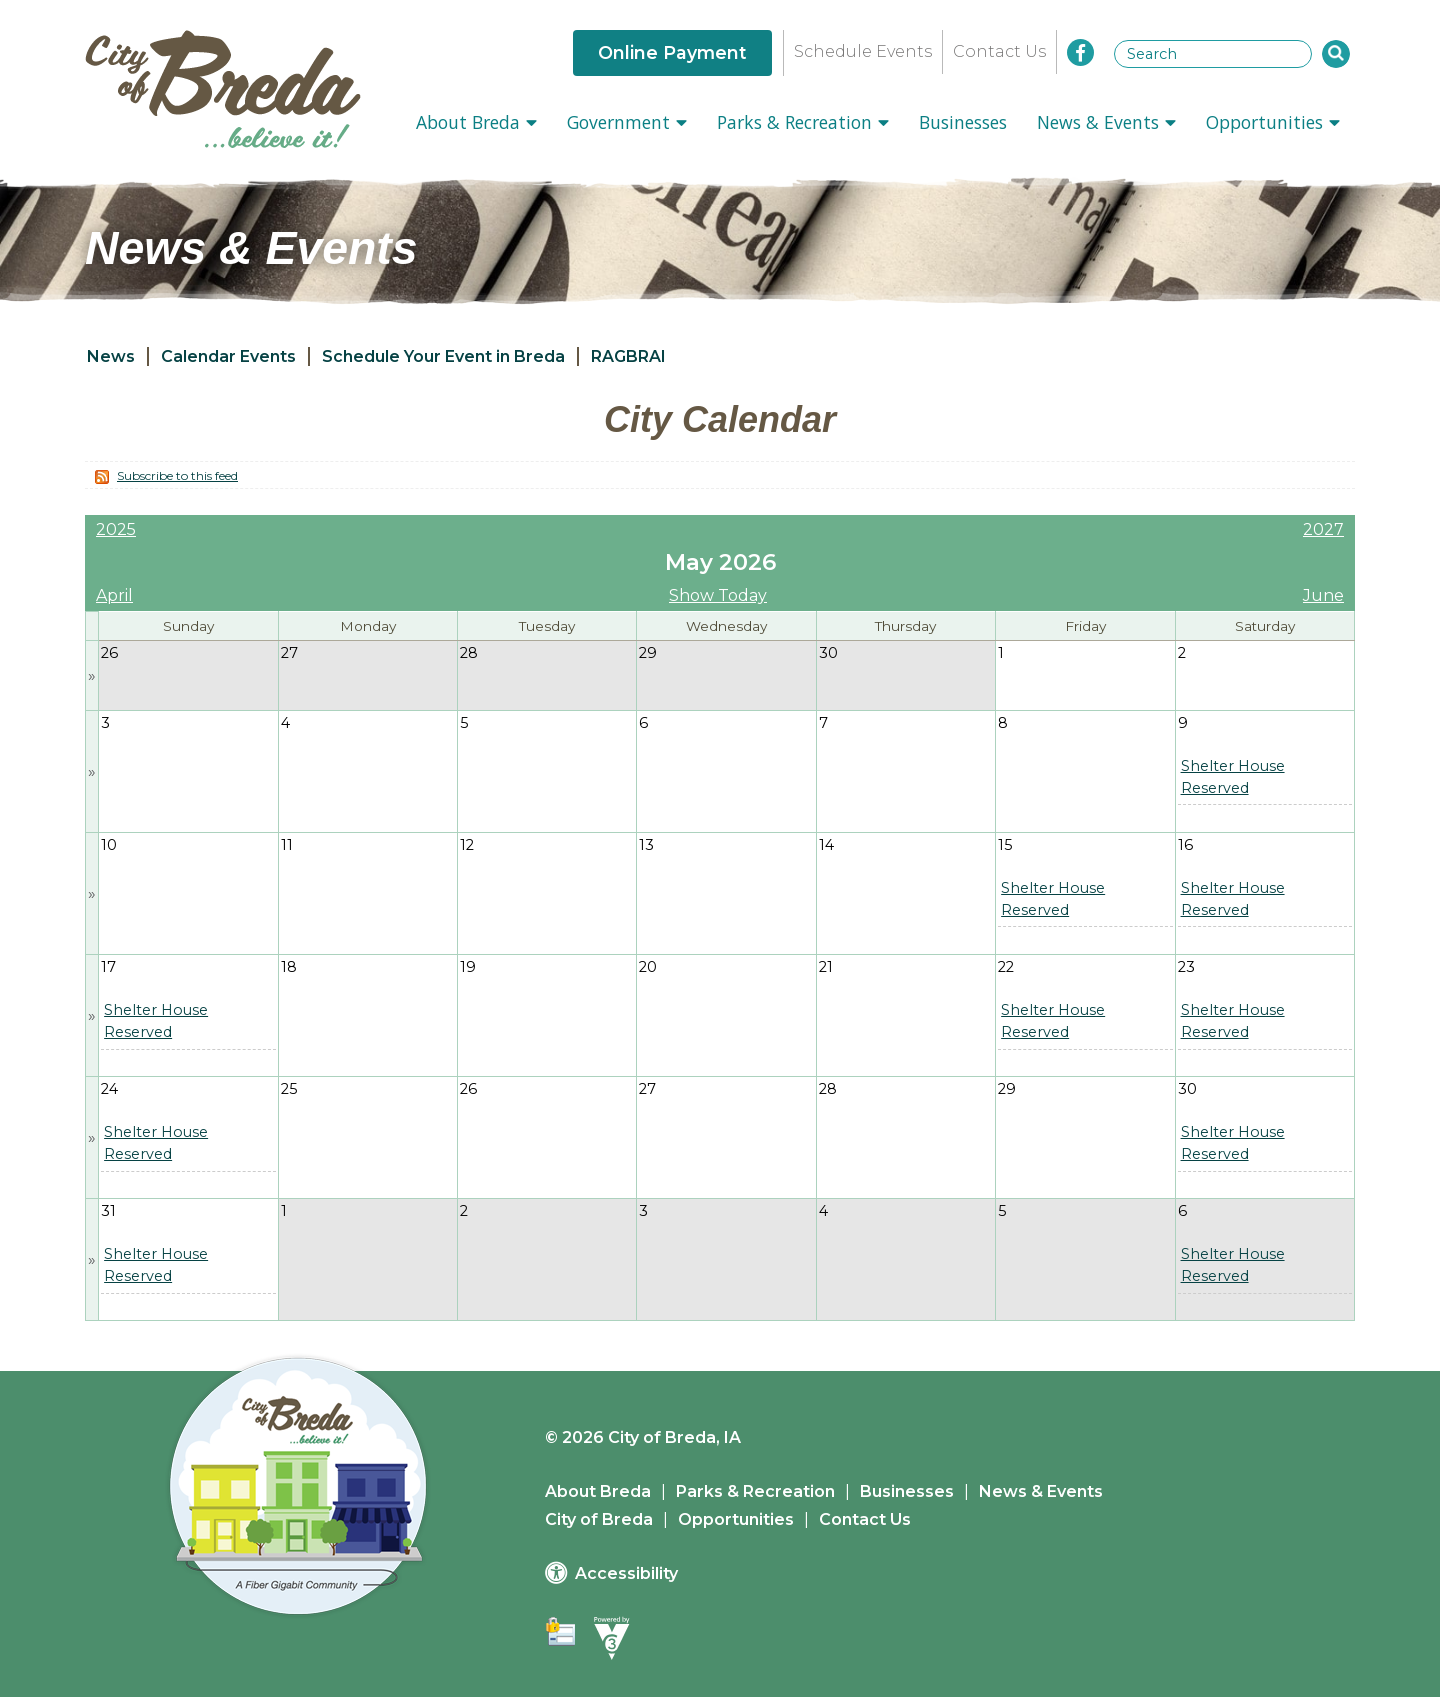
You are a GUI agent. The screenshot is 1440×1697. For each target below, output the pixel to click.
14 (826, 845)
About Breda (476, 122)
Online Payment (672, 52)
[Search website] (1213, 54)
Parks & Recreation (803, 122)
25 (289, 1089)
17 (108, 967)
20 (648, 967)
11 (287, 845)
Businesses (963, 122)
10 (109, 845)
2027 (1323, 529)
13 (646, 845)
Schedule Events (863, 51)
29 (648, 653)
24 (109, 1089)
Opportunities (1273, 122)
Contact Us (999, 51)
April (114, 595)
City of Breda (599, 1519)
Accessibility (626, 1573)
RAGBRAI (628, 356)
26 (109, 653)
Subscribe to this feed (177, 475)
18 (289, 967)
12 (467, 845)
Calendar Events (228, 356)
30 (828, 653)
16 (1185, 845)
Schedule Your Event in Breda (443, 356)
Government (627, 122)
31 (108, 1211)
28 (469, 653)
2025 (116, 529)
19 (468, 967)
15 (1005, 845)
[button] (1336, 54)
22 (1006, 967)
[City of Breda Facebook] (1080, 52)
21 (826, 967)
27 (289, 653)
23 (1186, 967)
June (1323, 595)
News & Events (1106, 122)
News (111, 356)
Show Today (718, 595)
